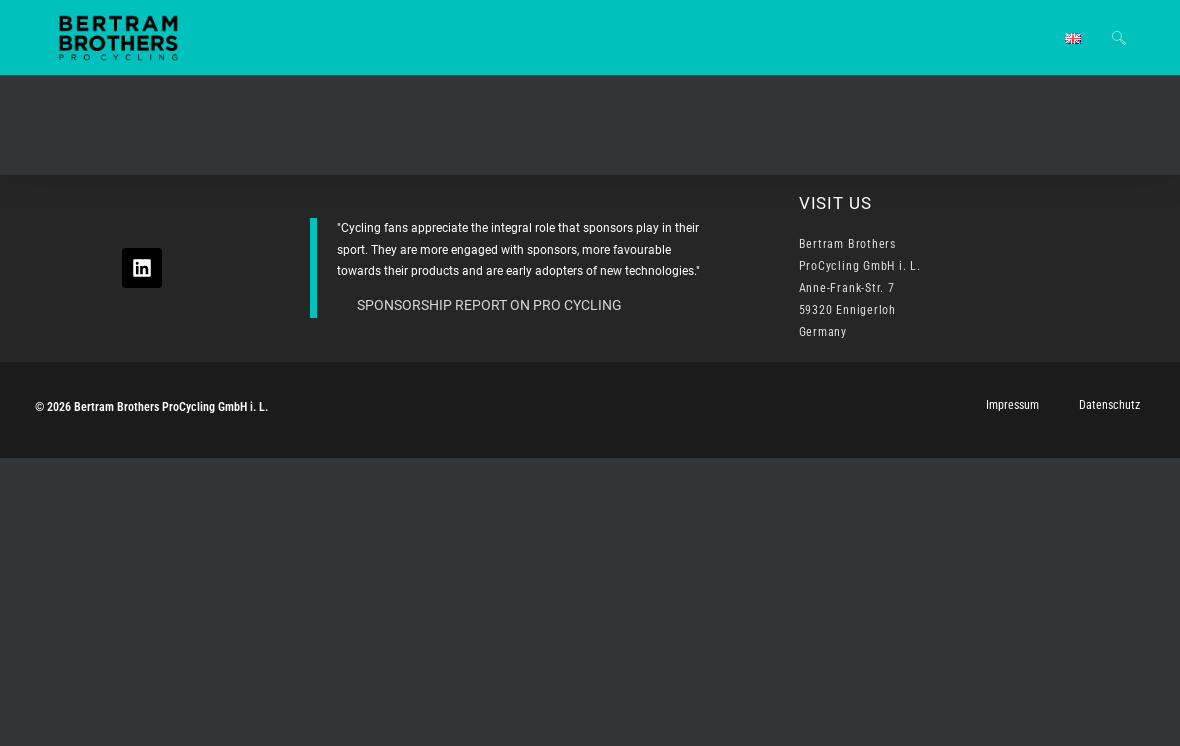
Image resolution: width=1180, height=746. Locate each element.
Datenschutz (1109, 405)
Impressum (1012, 405)
